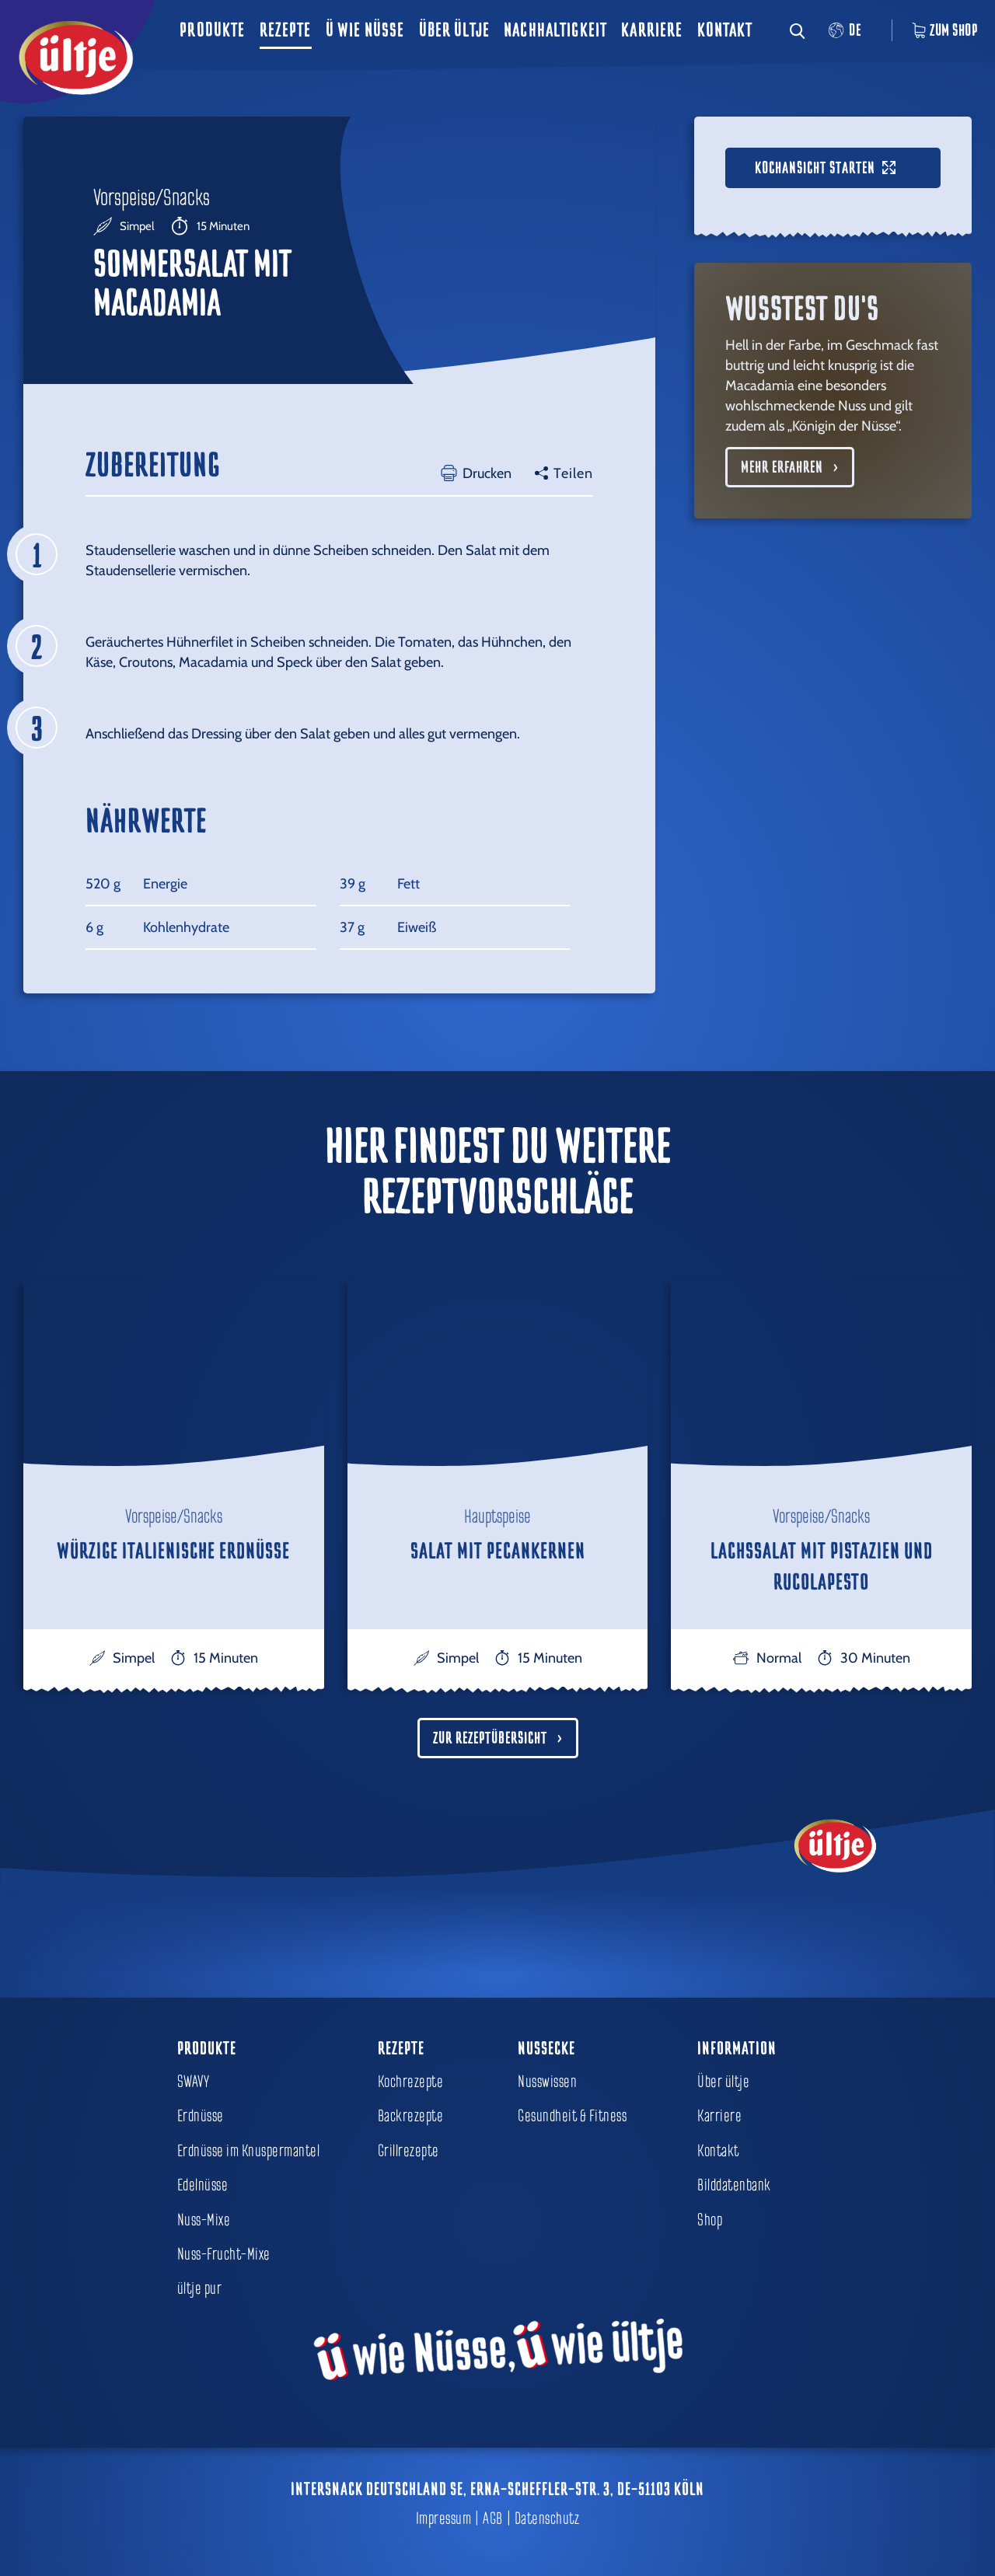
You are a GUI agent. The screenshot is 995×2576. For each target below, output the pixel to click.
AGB (493, 2518)
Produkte (212, 30)
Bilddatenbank (734, 2185)
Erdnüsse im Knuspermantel (248, 2151)
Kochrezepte (411, 2082)
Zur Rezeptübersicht (490, 1738)
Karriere (652, 30)
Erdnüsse (200, 2116)
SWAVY (193, 2082)
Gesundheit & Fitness (572, 2116)
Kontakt (725, 30)
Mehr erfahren (782, 467)
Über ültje (454, 30)
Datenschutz (547, 2518)
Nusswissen (547, 2082)
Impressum (444, 2518)
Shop (709, 2220)
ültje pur (199, 2288)
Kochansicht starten (825, 168)
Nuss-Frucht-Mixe (224, 2254)
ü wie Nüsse (365, 30)
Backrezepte (411, 2116)
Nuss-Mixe (204, 2220)
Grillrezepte (408, 2151)
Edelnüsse (203, 2185)
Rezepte (286, 30)
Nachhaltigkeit (555, 30)
